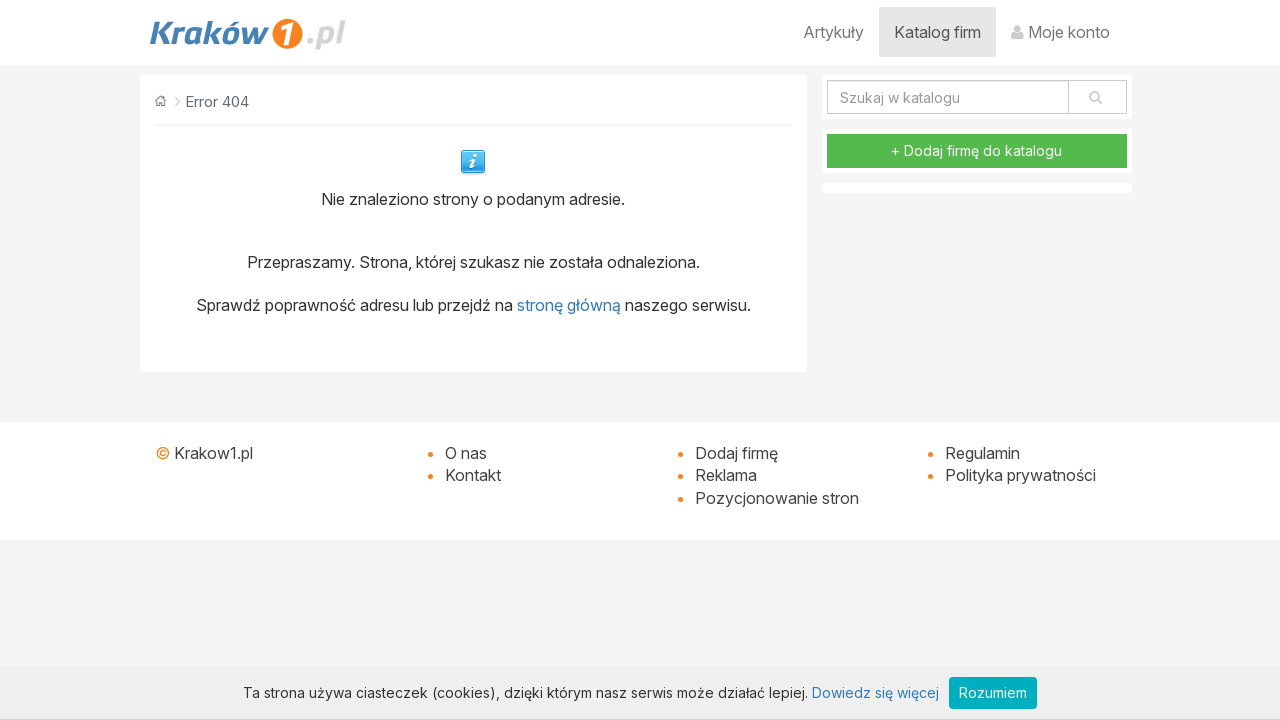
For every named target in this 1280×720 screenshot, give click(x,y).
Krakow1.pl (213, 453)
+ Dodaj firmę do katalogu (976, 150)
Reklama (726, 475)
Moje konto (1060, 32)
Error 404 (217, 101)
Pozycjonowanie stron (777, 498)
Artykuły (833, 32)
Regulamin (982, 453)
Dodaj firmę (736, 453)
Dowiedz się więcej (875, 692)
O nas (466, 453)
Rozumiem (993, 692)
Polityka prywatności (1020, 475)
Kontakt (473, 475)
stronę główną (569, 305)
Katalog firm (937, 32)
